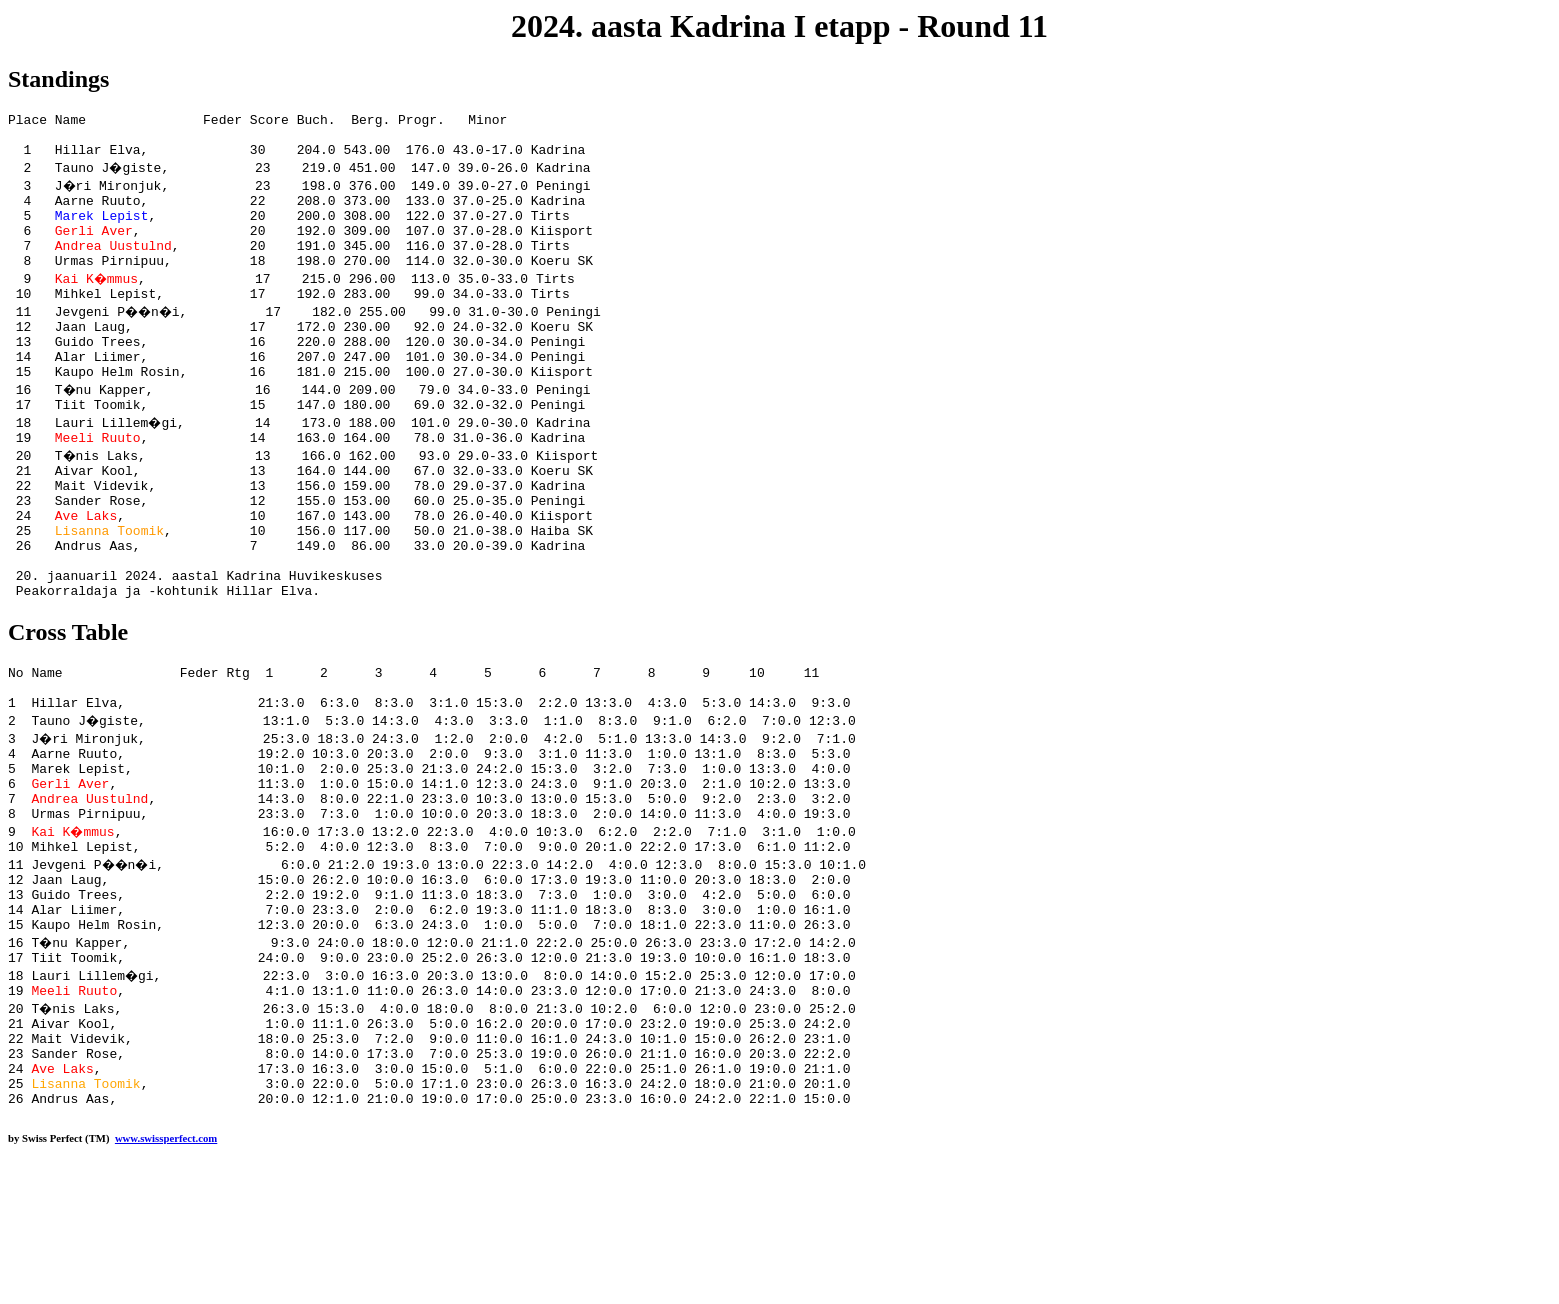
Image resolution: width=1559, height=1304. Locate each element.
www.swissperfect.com (166, 1273)
